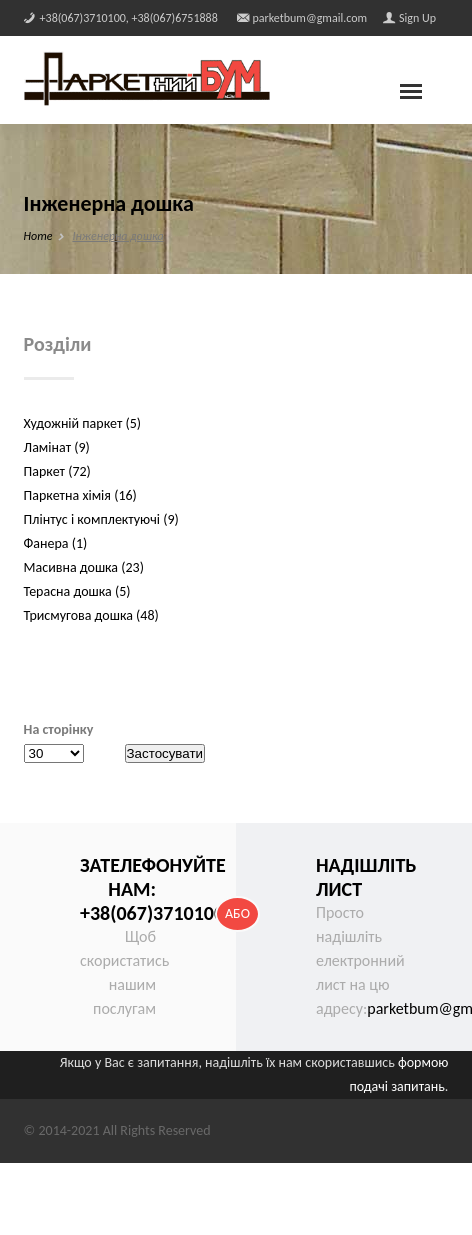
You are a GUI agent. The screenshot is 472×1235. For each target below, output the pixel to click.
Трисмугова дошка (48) (91, 615)
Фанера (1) (56, 543)
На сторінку (59, 729)
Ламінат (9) (57, 447)
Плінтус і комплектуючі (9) (101, 519)
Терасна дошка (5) (77, 591)
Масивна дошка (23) (84, 567)
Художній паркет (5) (82, 423)
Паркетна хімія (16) (80, 495)
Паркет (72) (57, 471)
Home (38, 236)
